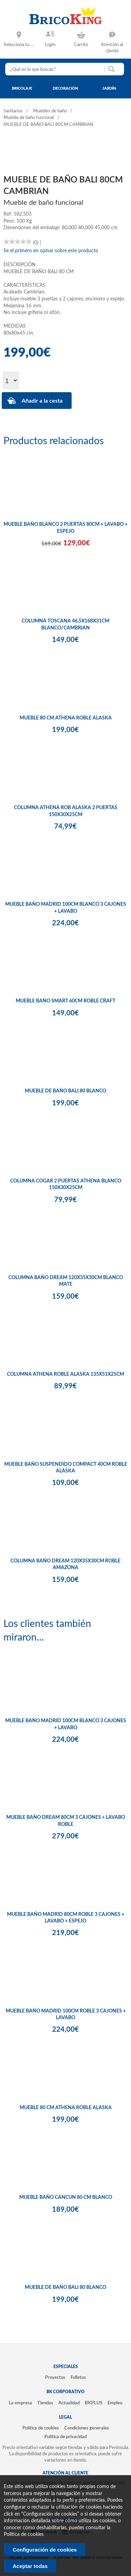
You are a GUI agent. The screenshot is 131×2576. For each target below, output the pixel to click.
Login (50, 45)
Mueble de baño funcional (28, 117)
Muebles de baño (50, 111)
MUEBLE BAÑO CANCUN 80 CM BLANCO (65, 2197)
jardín (109, 88)
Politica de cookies (24, 2534)
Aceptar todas (30, 2566)
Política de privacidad (65, 2437)
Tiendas (45, 2403)
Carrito (81, 45)
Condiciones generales (86, 2428)
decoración (65, 88)
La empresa (20, 2403)
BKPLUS (93, 2403)
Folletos (78, 2377)
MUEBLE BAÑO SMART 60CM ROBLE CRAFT (65, 1001)
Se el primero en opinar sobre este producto (50, 251)
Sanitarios (13, 111)
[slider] (17, 241)
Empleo (115, 2403)
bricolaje (22, 88)
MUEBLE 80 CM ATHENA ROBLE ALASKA (66, 718)
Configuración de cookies (45, 2550)
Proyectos (55, 2377)
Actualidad (69, 2403)
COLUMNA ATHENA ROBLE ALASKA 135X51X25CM (65, 1374)
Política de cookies (40, 2428)
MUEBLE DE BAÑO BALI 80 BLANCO (65, 1091)
